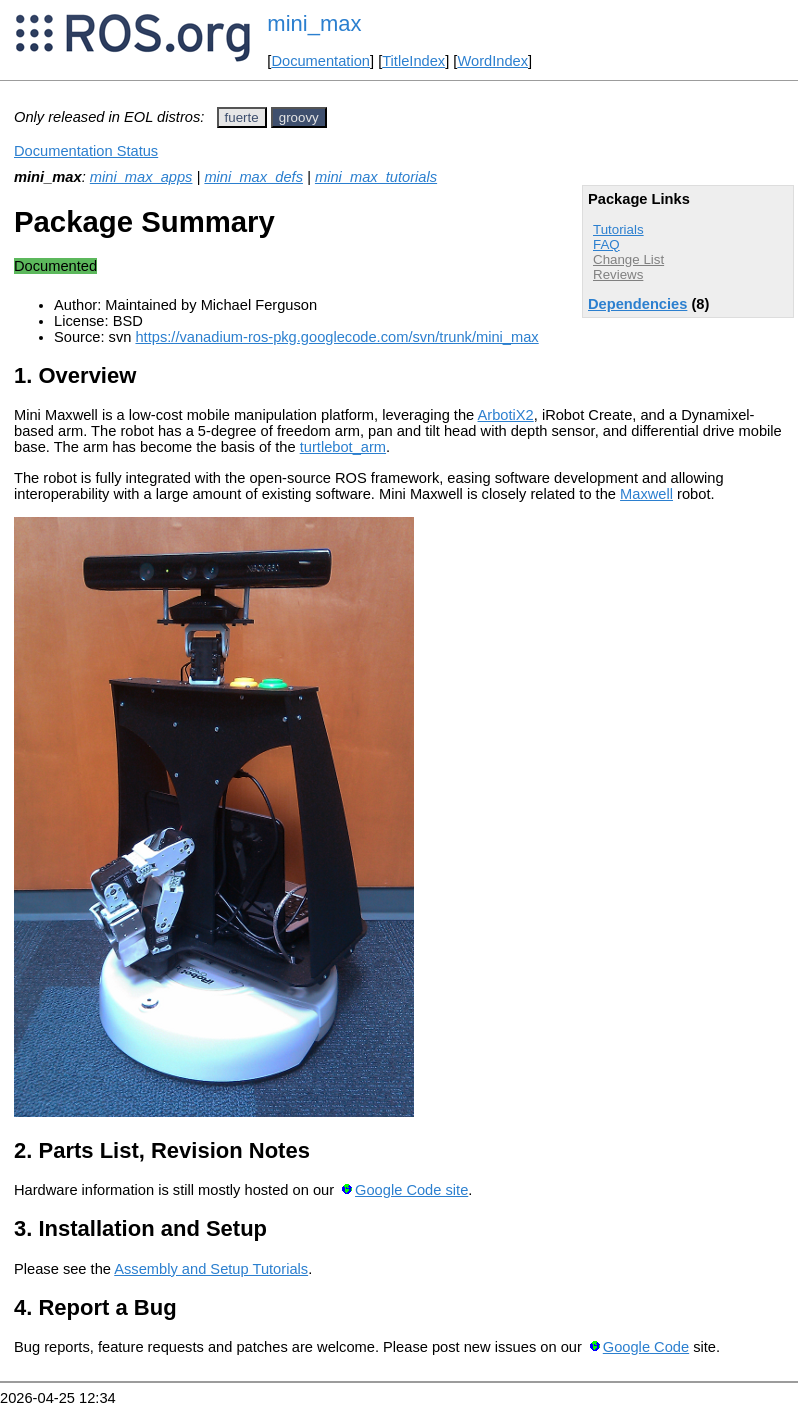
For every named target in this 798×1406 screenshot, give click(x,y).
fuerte (242, 117)
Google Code (646, 1347)
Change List (628, 259)
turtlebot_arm (343, 447)
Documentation (320, 61)
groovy (299, 117)
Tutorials (618, 229)
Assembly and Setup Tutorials (211, 1269)
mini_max (314, 23)
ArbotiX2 (506, 415)
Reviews (618, 274)
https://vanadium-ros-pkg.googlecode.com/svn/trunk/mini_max (336, 337)
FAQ (606, 244)
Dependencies (637, 304)
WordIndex (492, 61)
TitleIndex (413, 61)
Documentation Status (86, 151)
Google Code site (411, 1190)
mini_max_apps (141, 177)
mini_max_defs (253, 177)
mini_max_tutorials (376, 177)
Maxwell (646, 494)
